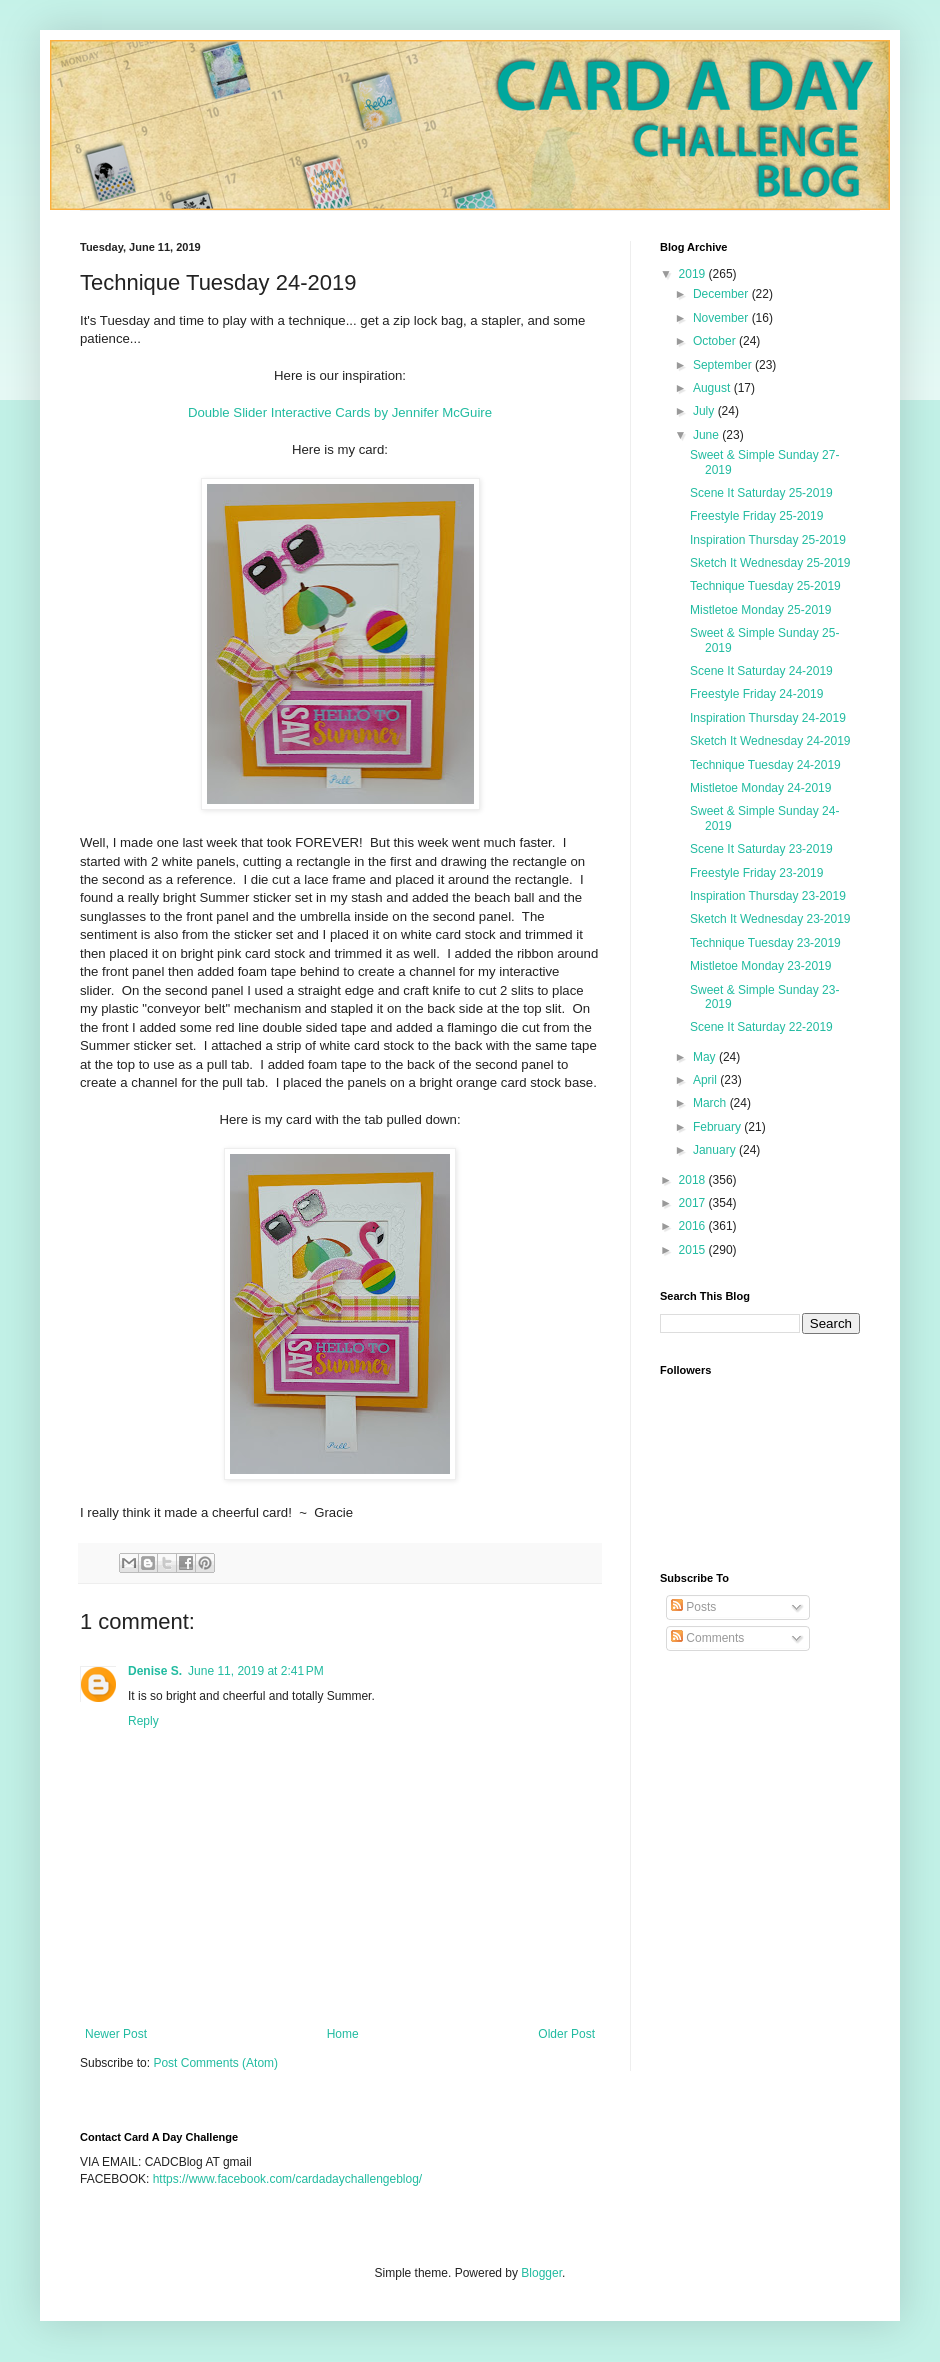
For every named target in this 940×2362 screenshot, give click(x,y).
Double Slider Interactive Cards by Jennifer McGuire (340, 412)
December (722, 294)
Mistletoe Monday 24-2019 (760, 788)
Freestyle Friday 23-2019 (756, 873)
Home (343, 2034)
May (706, 1057)
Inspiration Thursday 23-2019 (768, 896)
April (706, 1080)
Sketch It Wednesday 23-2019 (770, 919)
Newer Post (116, 2034)
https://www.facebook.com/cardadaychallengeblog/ (288, 2179)
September (724, 365)
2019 (694, 274)
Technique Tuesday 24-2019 (765, 765)
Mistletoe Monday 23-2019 (760, 966)
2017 (694, 1203)
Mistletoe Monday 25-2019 (760, 610)
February (718, 1127)
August (713, 388)
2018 (694, 1180)
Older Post (566, 2034)
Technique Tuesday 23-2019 (765, 943)
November (722, 318)
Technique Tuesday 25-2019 (765, 586)
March (711, 1103)
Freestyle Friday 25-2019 (756, 516)
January (716, 1150)
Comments (707, 1638)
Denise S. (155, 1671)
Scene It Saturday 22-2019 (761, 1027)
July (705, 411)
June (707, 435)
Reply (143, 1721)
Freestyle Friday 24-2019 (756, 694)
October (716, 341)
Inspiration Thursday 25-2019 (768, 540)
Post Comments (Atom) (215, 2063)
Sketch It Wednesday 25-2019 (770, 563)
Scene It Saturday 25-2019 (761, 493)
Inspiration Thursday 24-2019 (768, 718)
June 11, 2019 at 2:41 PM (256, 1671)
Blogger (541, 2273)
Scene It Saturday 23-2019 (761, 849)
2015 (694, 1250)
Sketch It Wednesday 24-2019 (770, 741)
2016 (694, 1226)
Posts (693, 1607)
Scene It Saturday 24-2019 (761, 671)
